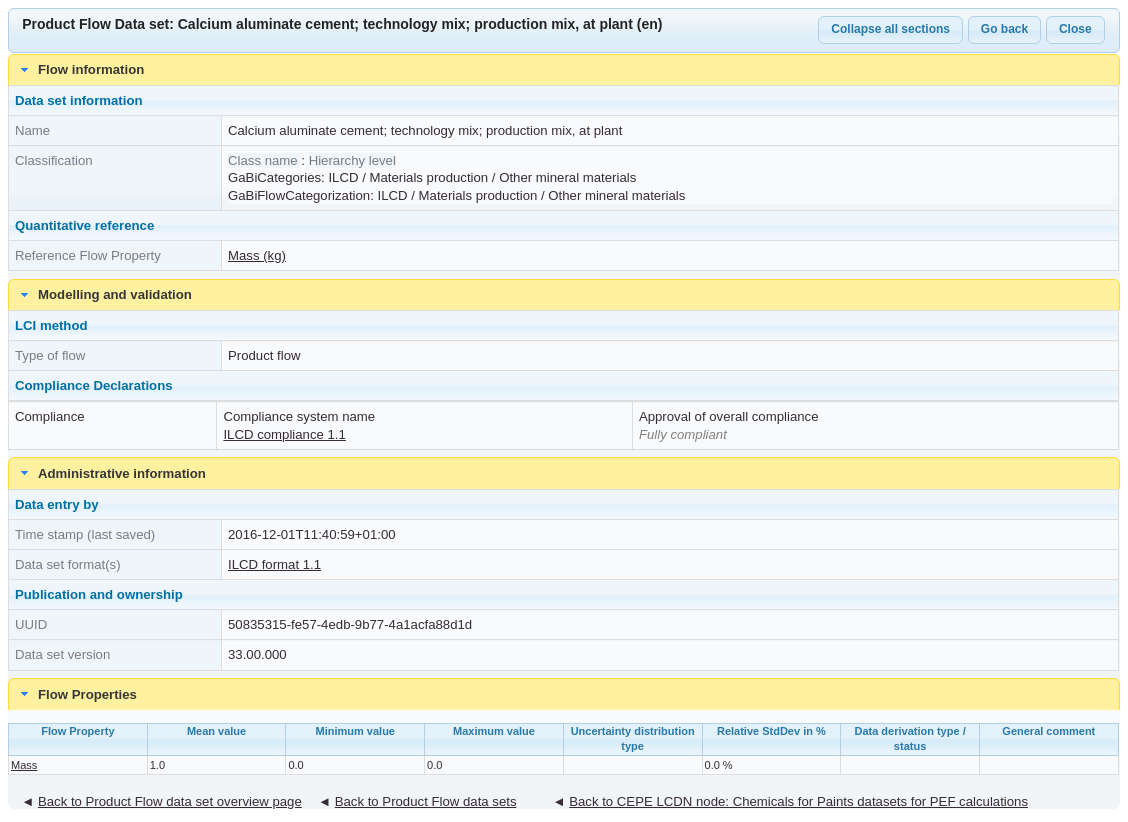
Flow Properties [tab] (76, 694)
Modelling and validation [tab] (104, 295)
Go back (1004, 29)
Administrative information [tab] (111, 473)
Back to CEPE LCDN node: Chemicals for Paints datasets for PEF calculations (798, 801)
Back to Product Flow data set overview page (170, 801)
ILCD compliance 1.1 (284, 434)
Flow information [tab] (80, 70)
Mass (24, 765)
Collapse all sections (890, 29)
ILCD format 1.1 (274, 564)
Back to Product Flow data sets (426, 801)
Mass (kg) (257, 255)
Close (1075, 29)
